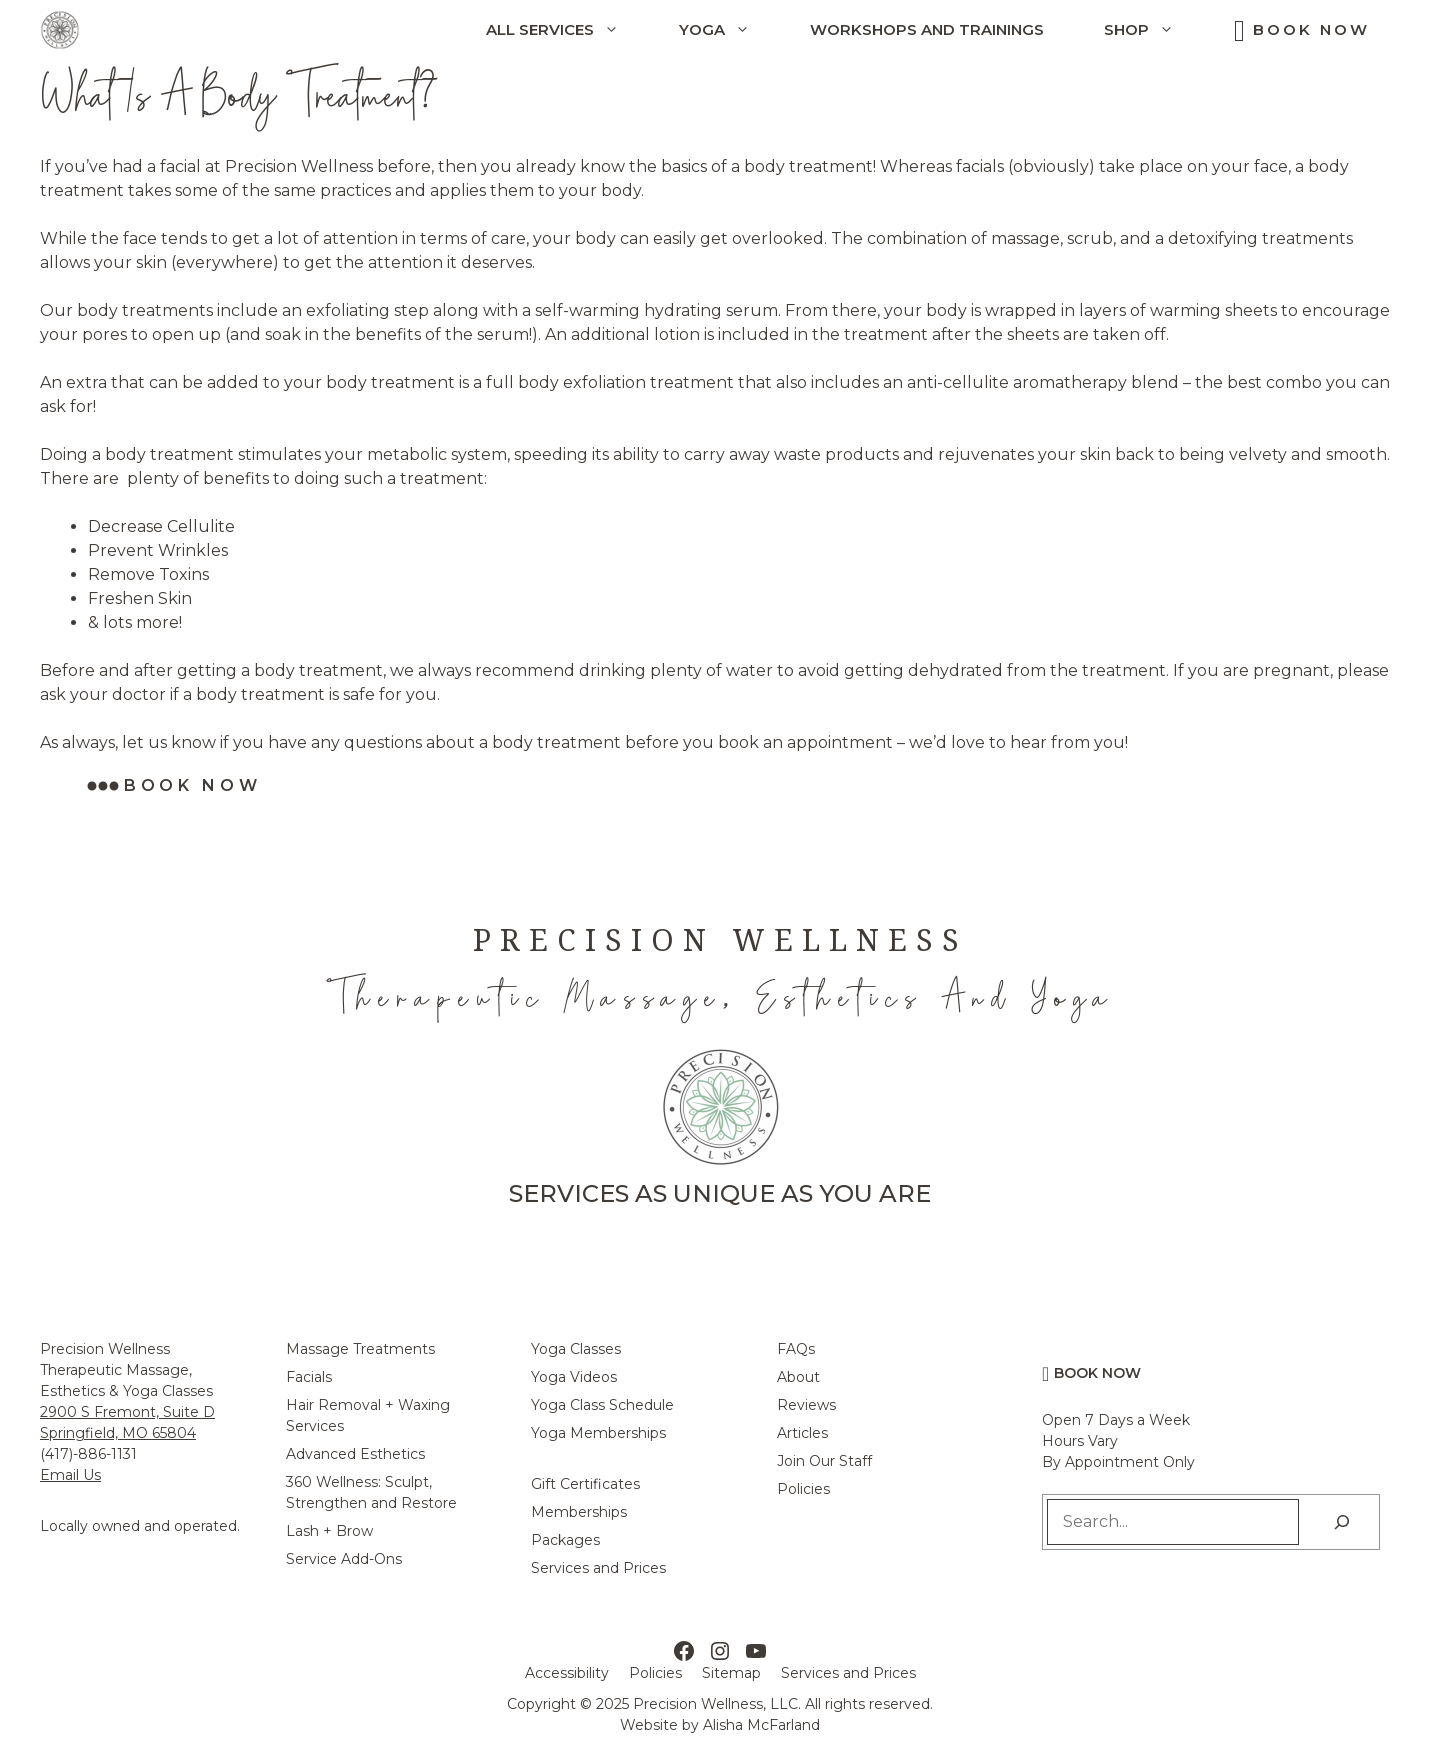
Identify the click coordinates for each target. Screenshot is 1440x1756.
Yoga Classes (576, 1349)
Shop (1154, 30)
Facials (309, 1377)
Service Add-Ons (344, 1559)
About (798, 1377)
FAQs (796, 1349)
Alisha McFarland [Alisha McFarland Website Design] (761, 1725)
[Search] (1342, 1522)
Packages (565, 1540)
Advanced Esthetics (355, 1454)
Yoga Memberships (598, 1433)
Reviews (806, 1405)
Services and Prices (598, 1568)
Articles (802, 1433)
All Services (567, 30)
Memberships (579, 1512)
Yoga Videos (574, 1377)
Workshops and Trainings (927, 29)
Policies (803, 1489)
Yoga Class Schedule (602, 1405)
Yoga (729, 30)
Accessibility (567, 1673)
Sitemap (731, 1673)
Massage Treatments (360, 1349)
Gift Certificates (585, 1484)
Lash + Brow (329, 1531)
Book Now (1311, 29)
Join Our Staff (824, 1461)
